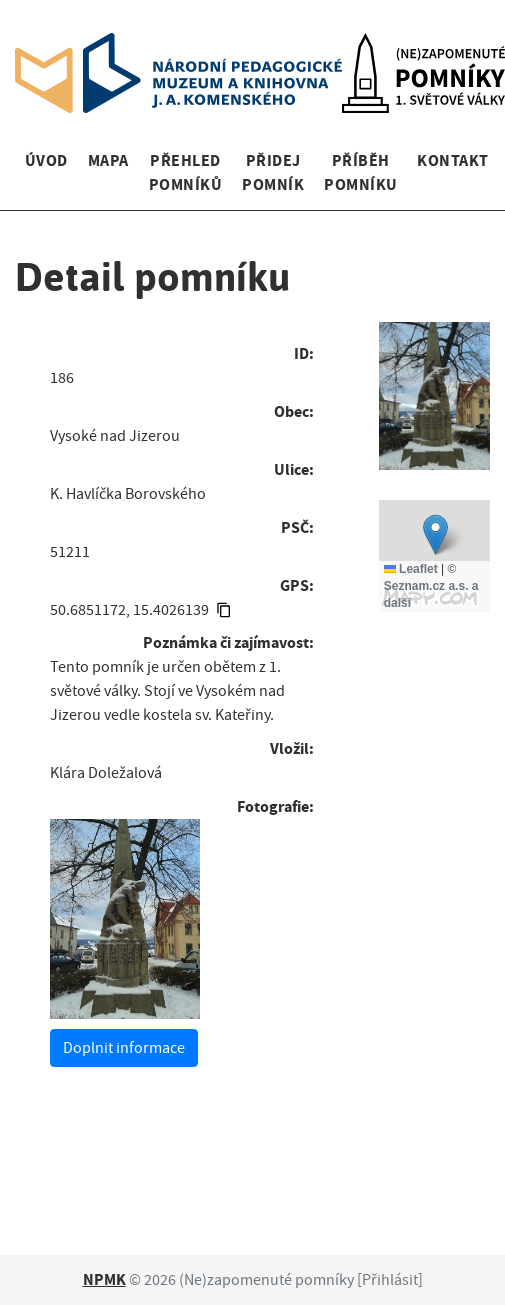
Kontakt (452, 160)
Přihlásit (390, 1280)
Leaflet (411, 569)
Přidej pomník (273, 172)
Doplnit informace (124, 1048)
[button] (435, 534)
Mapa (108, 160)
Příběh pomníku (360, 172)
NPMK (104, 1279)
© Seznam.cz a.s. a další (431, 586)
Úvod (46, 160)
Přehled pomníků (185, 172)
